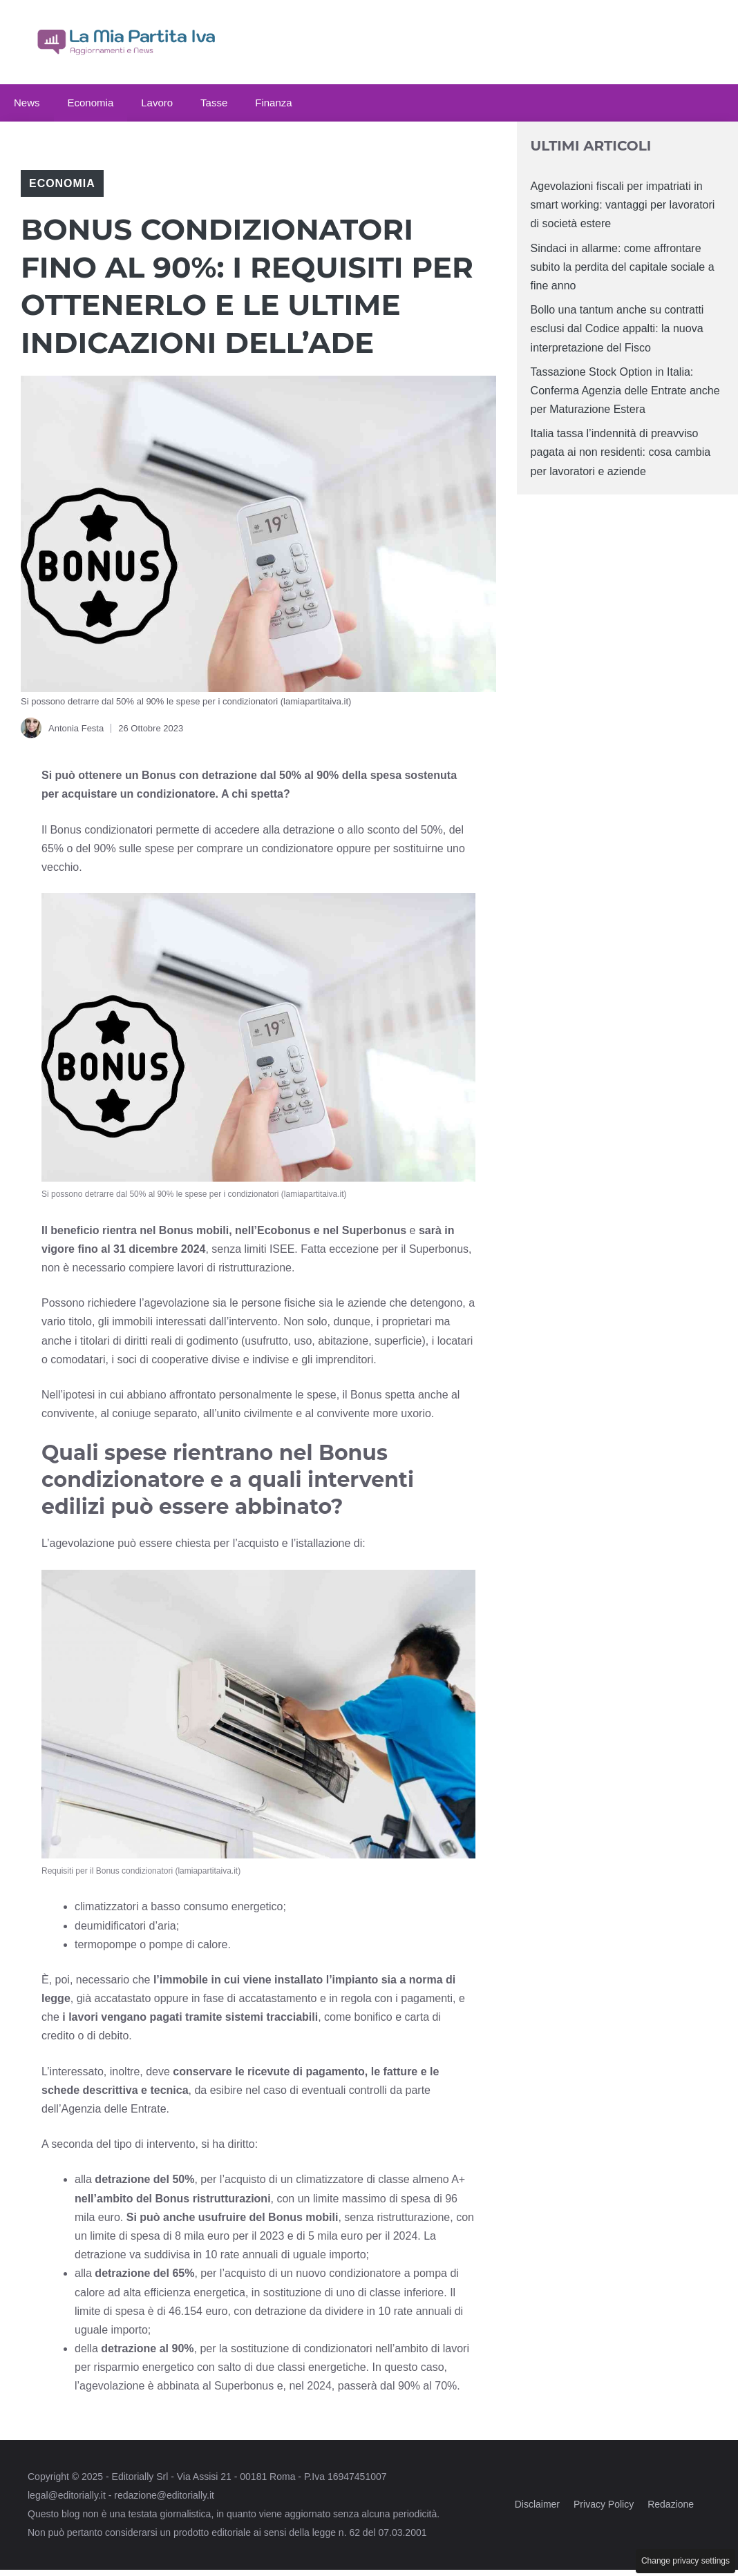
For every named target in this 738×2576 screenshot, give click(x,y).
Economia (91, 102)
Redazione (670, 2504)
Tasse (213, 102)
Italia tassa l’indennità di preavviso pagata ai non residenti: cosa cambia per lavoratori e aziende (621, 452)
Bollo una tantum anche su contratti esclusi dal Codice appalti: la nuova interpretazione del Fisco (617, 328)
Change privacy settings (685, 2561)
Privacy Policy (604, 2504)
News (27, 102)
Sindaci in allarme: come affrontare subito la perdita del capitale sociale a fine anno (623, 266)
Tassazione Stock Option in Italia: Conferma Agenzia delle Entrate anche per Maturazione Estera (625, 390)
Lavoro (157, 102)
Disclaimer (537, 2504)
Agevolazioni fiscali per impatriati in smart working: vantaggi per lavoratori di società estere (623, 204)
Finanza (273, 102)
